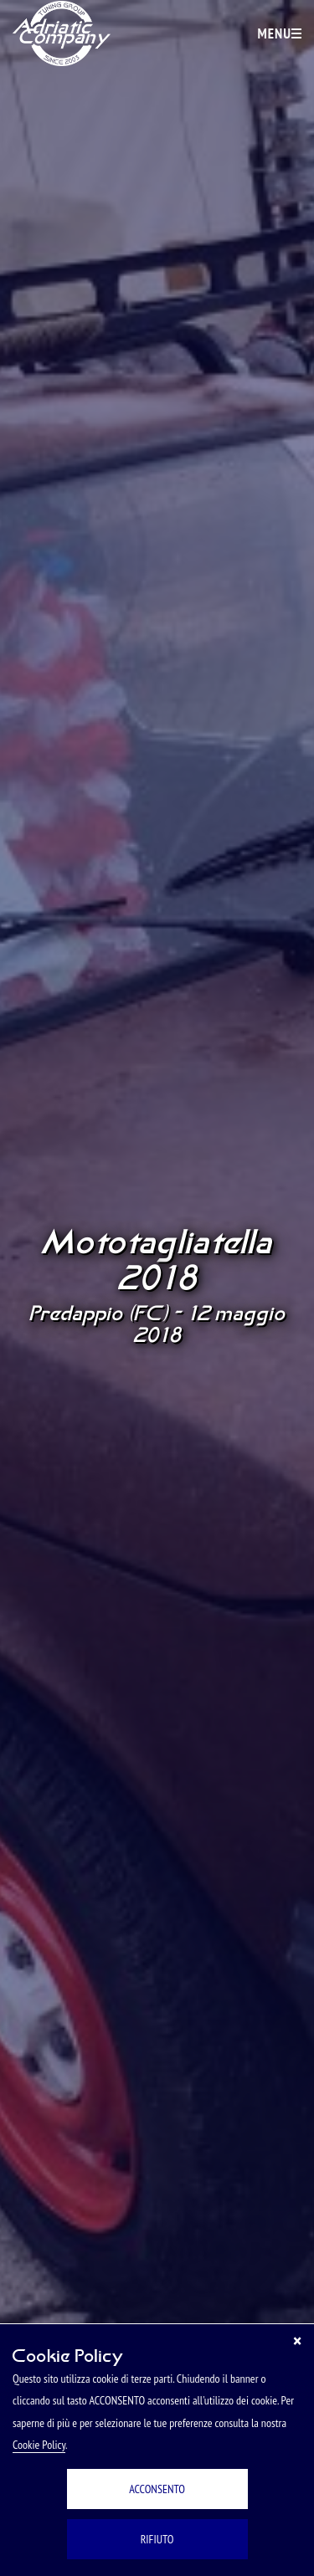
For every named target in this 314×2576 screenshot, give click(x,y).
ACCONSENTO (157, 2489)
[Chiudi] (297, 2341)
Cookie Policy (39, 2444)
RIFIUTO (157, 2539)
